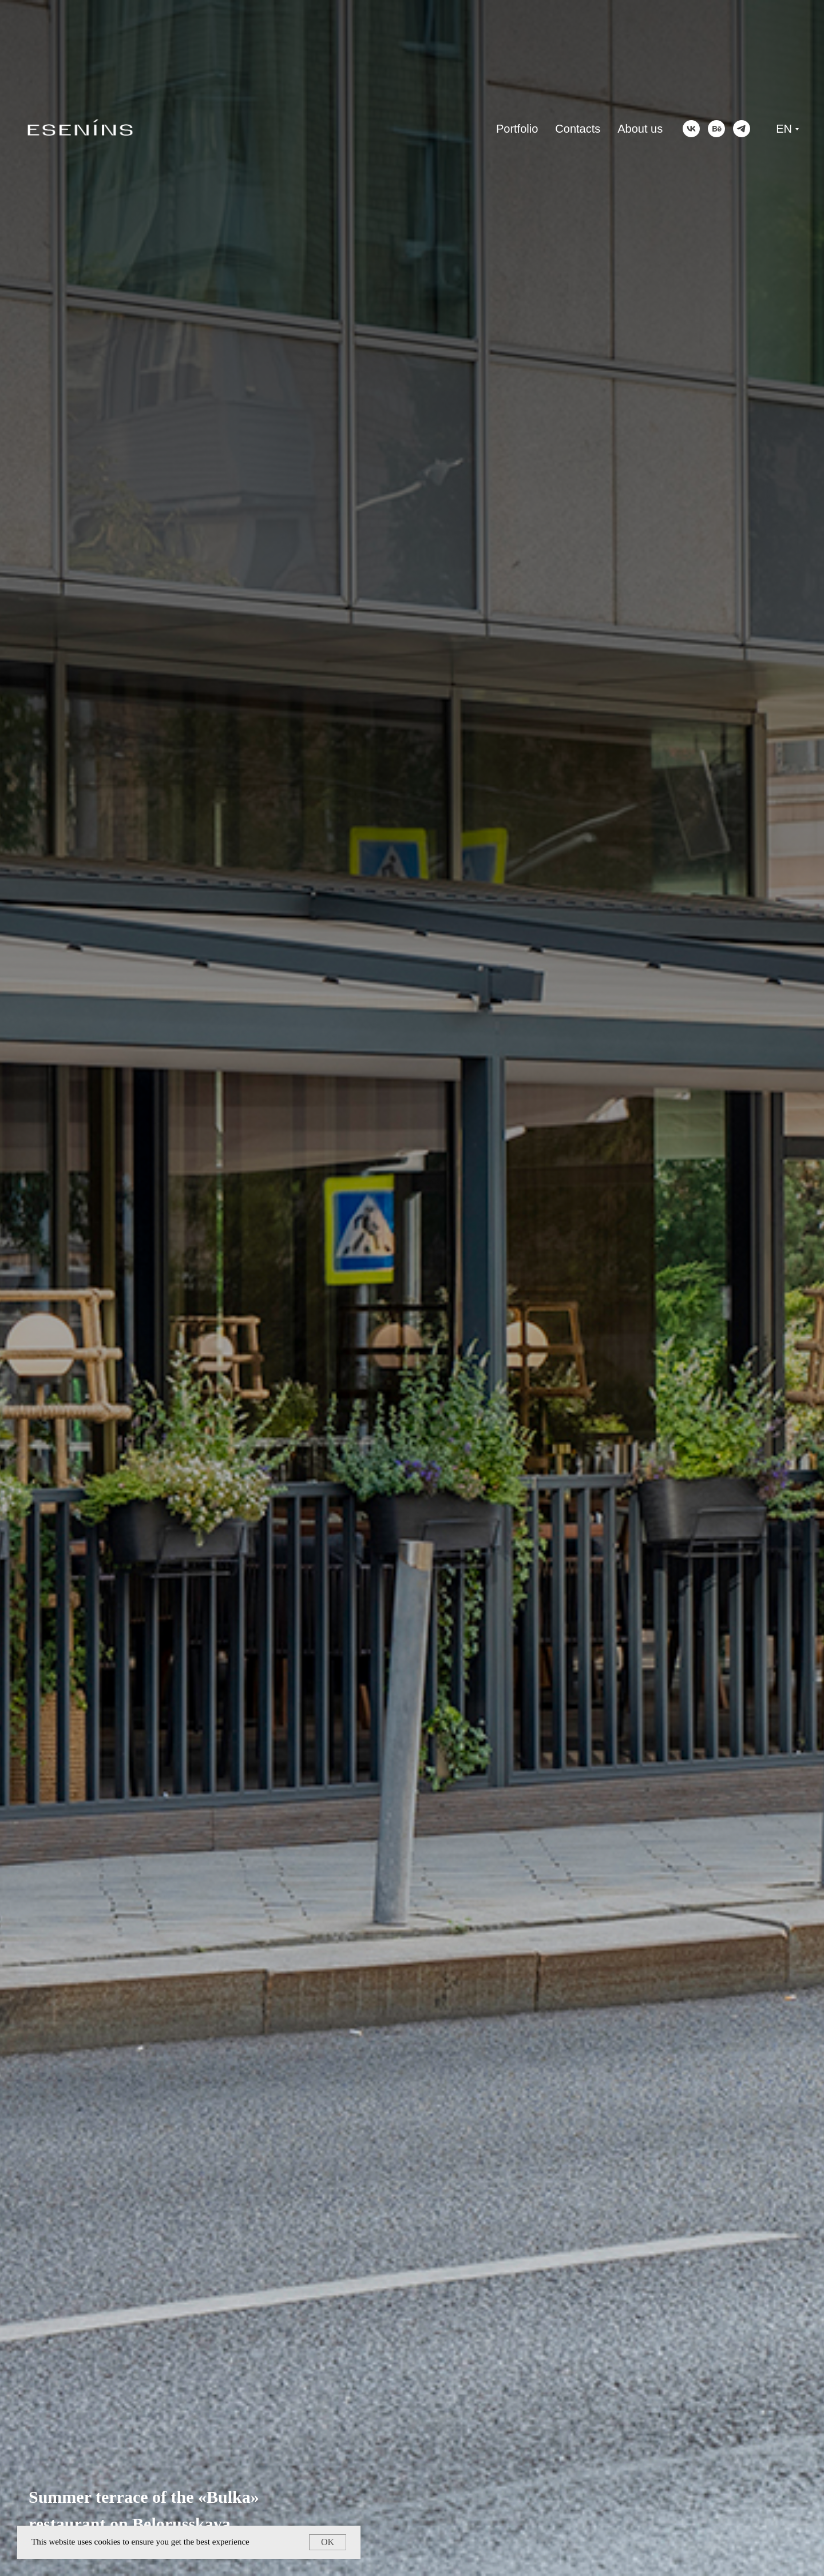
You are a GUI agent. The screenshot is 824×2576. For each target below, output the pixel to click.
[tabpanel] (412, 1288)
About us (640, 128)
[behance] (716, 128)
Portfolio (517, 128)
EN (784, 128)
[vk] (691, 128)
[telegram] (741, 128)
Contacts (577, 128)
